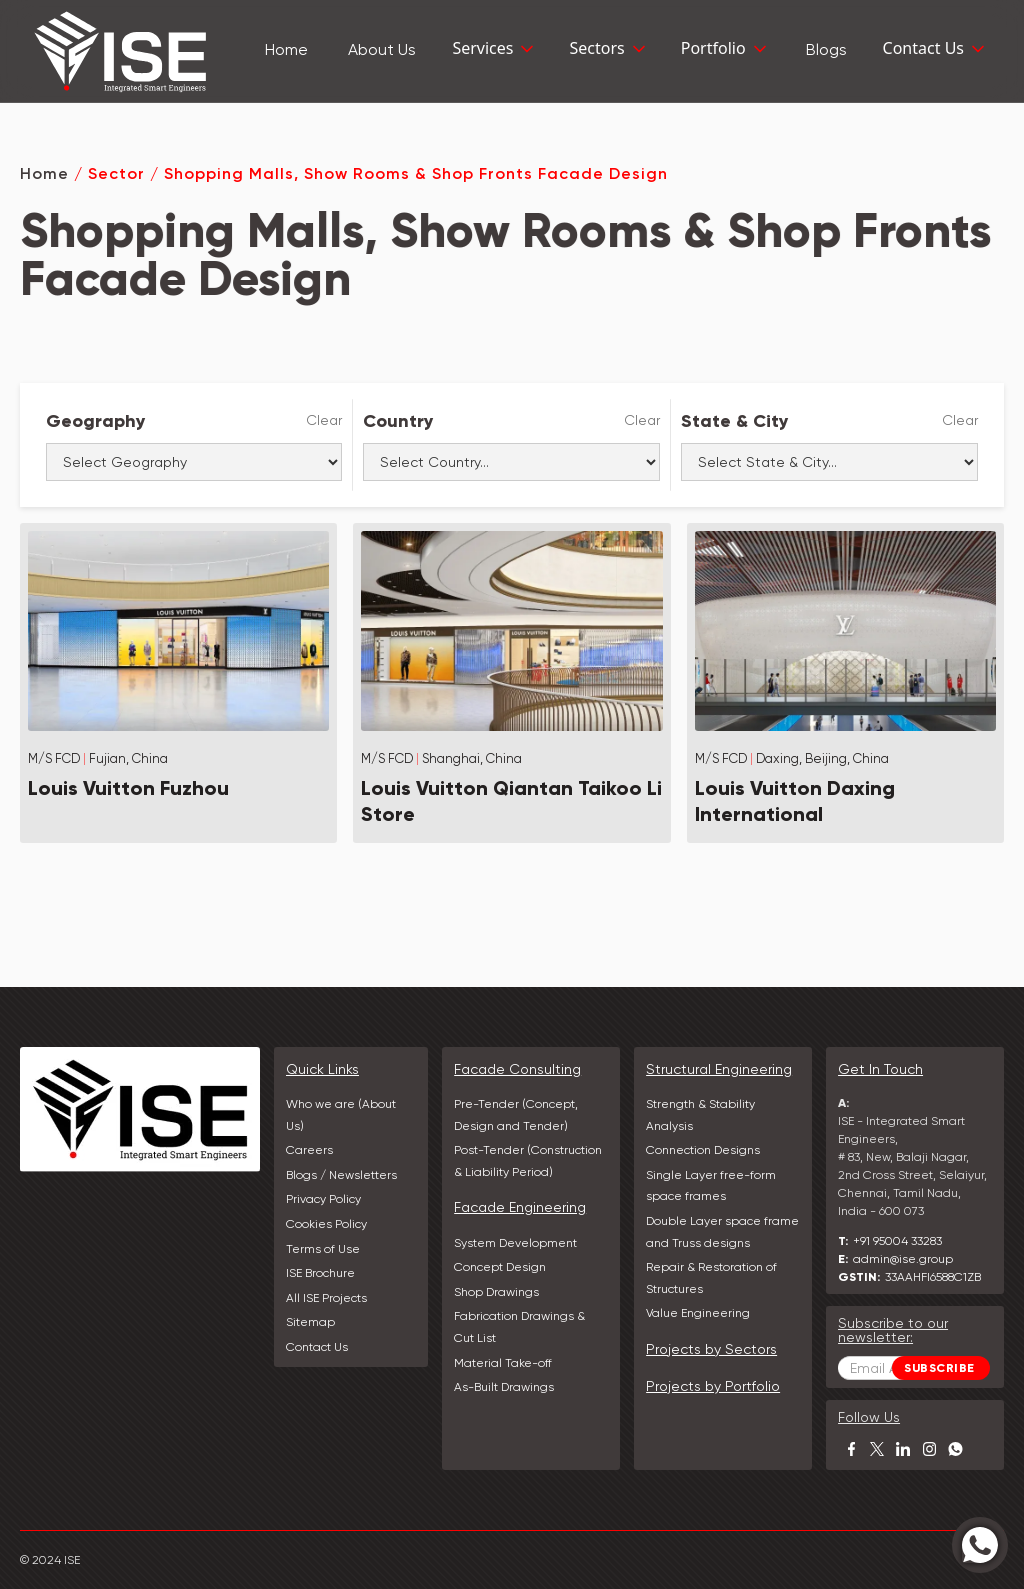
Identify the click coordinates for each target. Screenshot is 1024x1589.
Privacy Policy (323, 1199)
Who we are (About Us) (341, 1115)
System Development (515, 1243)
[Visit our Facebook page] (851, 1449)
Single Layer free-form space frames (711, 1186)
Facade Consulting (517, 1069)
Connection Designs (703, 1150)
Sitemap (310, 1322)
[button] (494, 50)
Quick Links (322, 1069)
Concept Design (500, 1267)
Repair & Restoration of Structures (711, 1278)
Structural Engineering (719, 1069)
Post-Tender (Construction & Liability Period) (528, 1161)
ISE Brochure (320, 1273)
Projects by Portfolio (713, 1386)
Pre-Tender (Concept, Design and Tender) (516, 1115)
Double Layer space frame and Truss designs (722, 1232)
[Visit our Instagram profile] (929, 1449)
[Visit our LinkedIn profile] (903, 1449)
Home (44, 173)
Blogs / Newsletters (341, 1175)
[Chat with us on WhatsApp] (955, 1449)
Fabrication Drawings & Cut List (519, 1327)
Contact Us (317, 1347)
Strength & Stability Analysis (700, 1115)
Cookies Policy (326, 1224)
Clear (324, 420)
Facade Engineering (520, 1207)
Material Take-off (503, 1363)
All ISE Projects (326, 1298)
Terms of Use (323, 1249)
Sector (116, 173)
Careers (309, 1150)
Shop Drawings (496, 1292)
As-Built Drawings (504, 1387)
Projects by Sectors (711, 1349)
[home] (120, 51)
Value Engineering (698, 1313)
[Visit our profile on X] (877, 1449)
